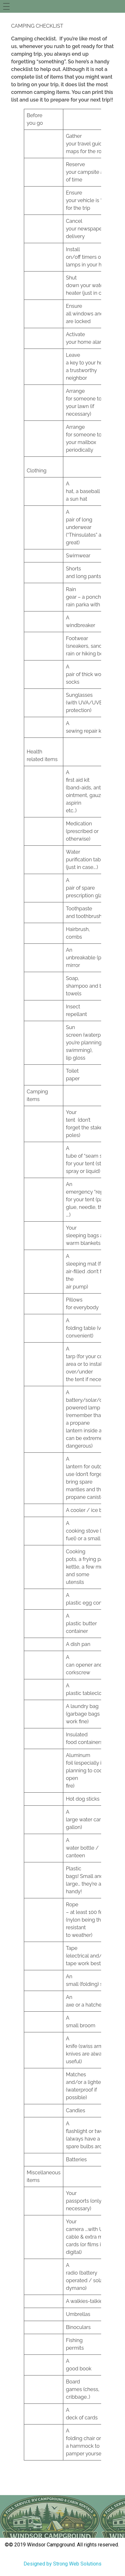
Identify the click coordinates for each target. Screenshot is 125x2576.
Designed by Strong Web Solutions (62, 2564)
